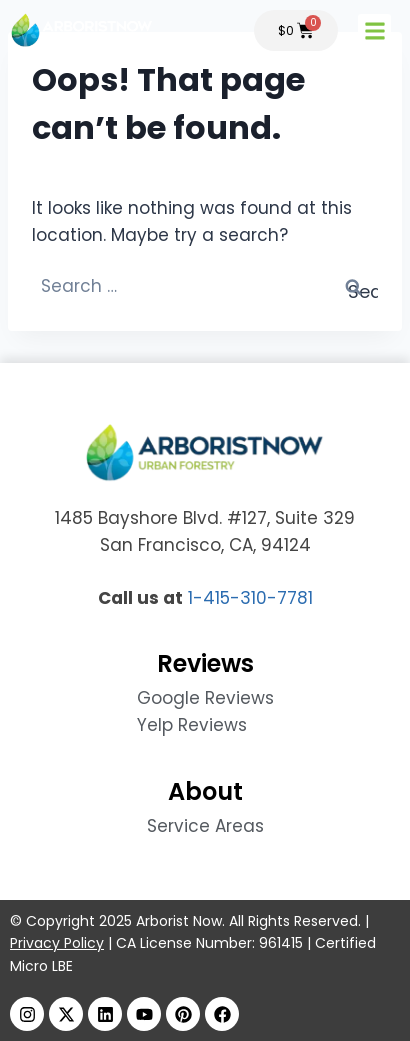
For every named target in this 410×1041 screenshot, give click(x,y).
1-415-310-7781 (250, 598)
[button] (374, 30)
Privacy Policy (57, 943)
